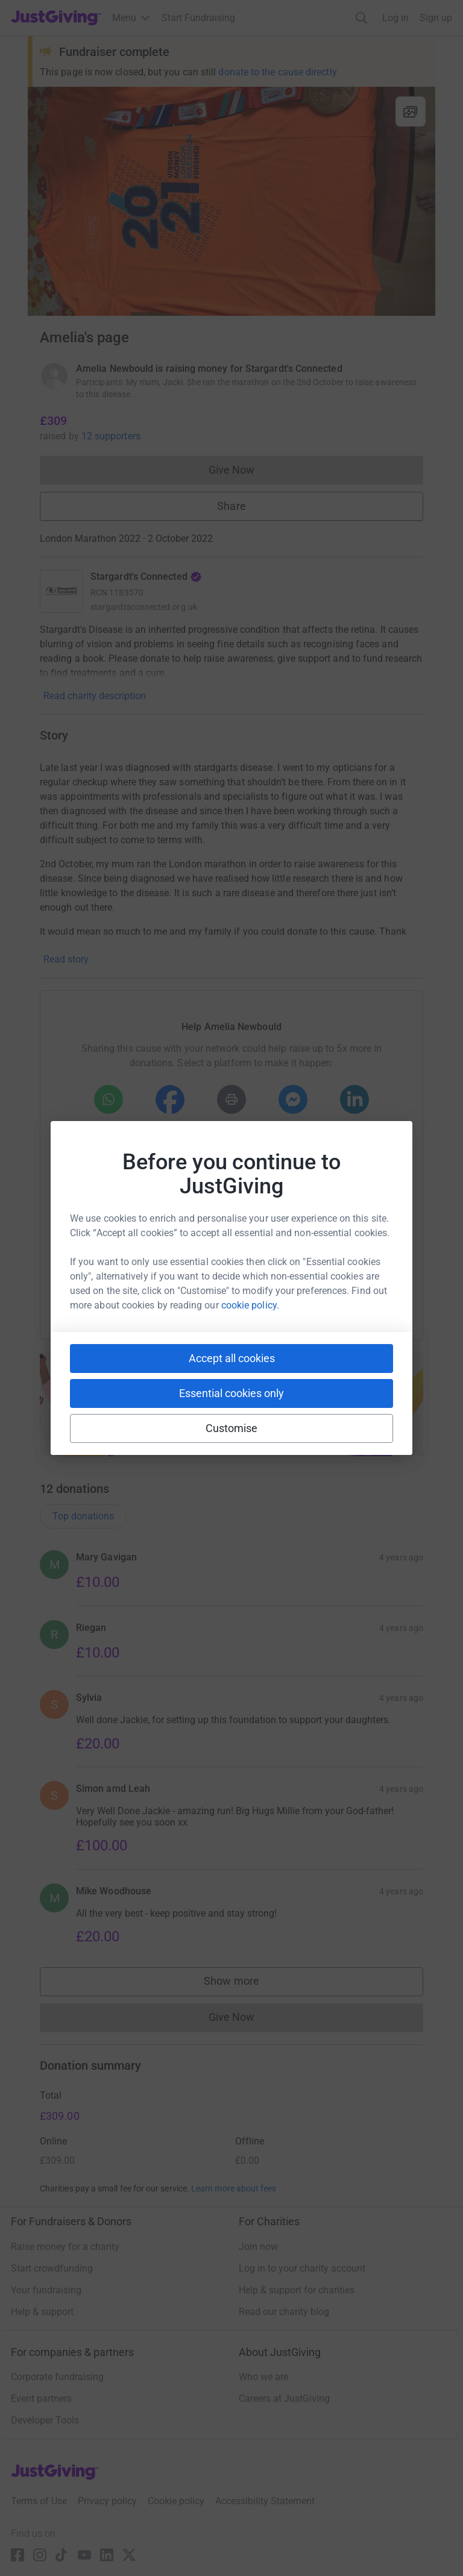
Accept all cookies (232, 1358)
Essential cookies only (231, 1393)
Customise (232, 1428)
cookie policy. (250, 1305)
